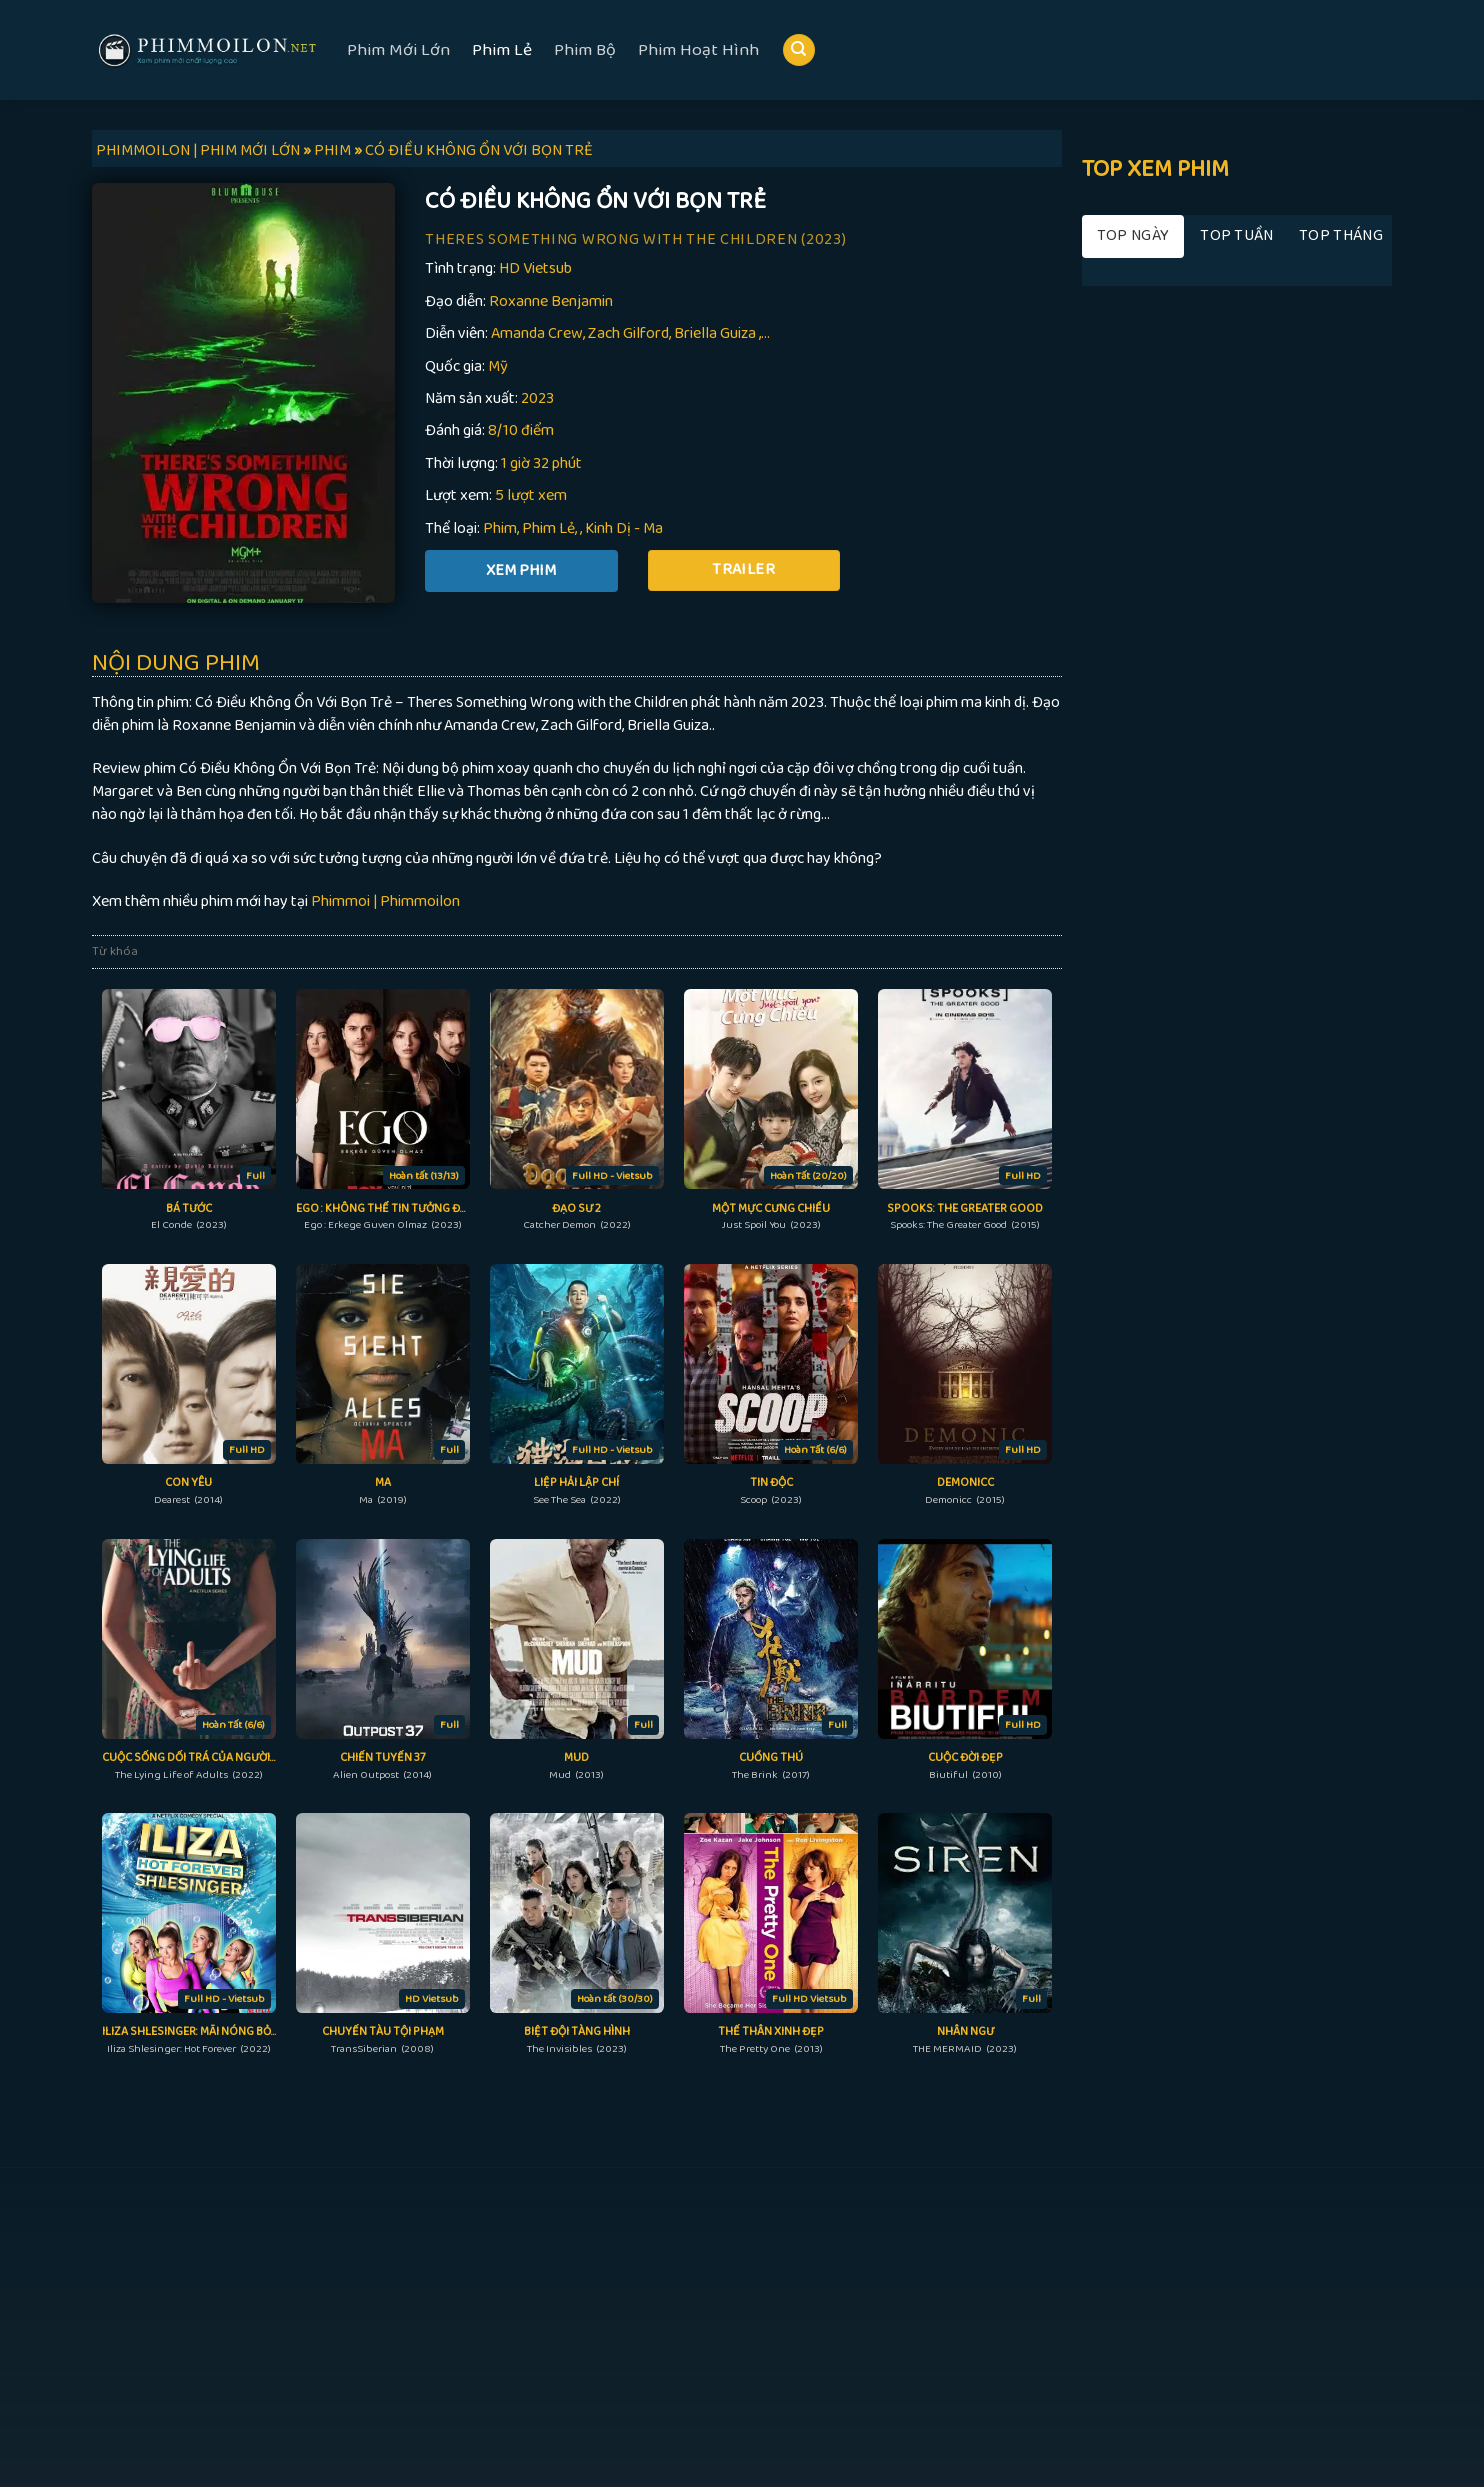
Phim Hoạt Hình (698, 50)
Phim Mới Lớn (398, 50)
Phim (500, 528)
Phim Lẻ (502, 50)
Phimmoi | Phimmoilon (385, 901)
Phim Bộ (585, 50)
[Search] (799, 50)
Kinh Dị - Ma (624, 528)
